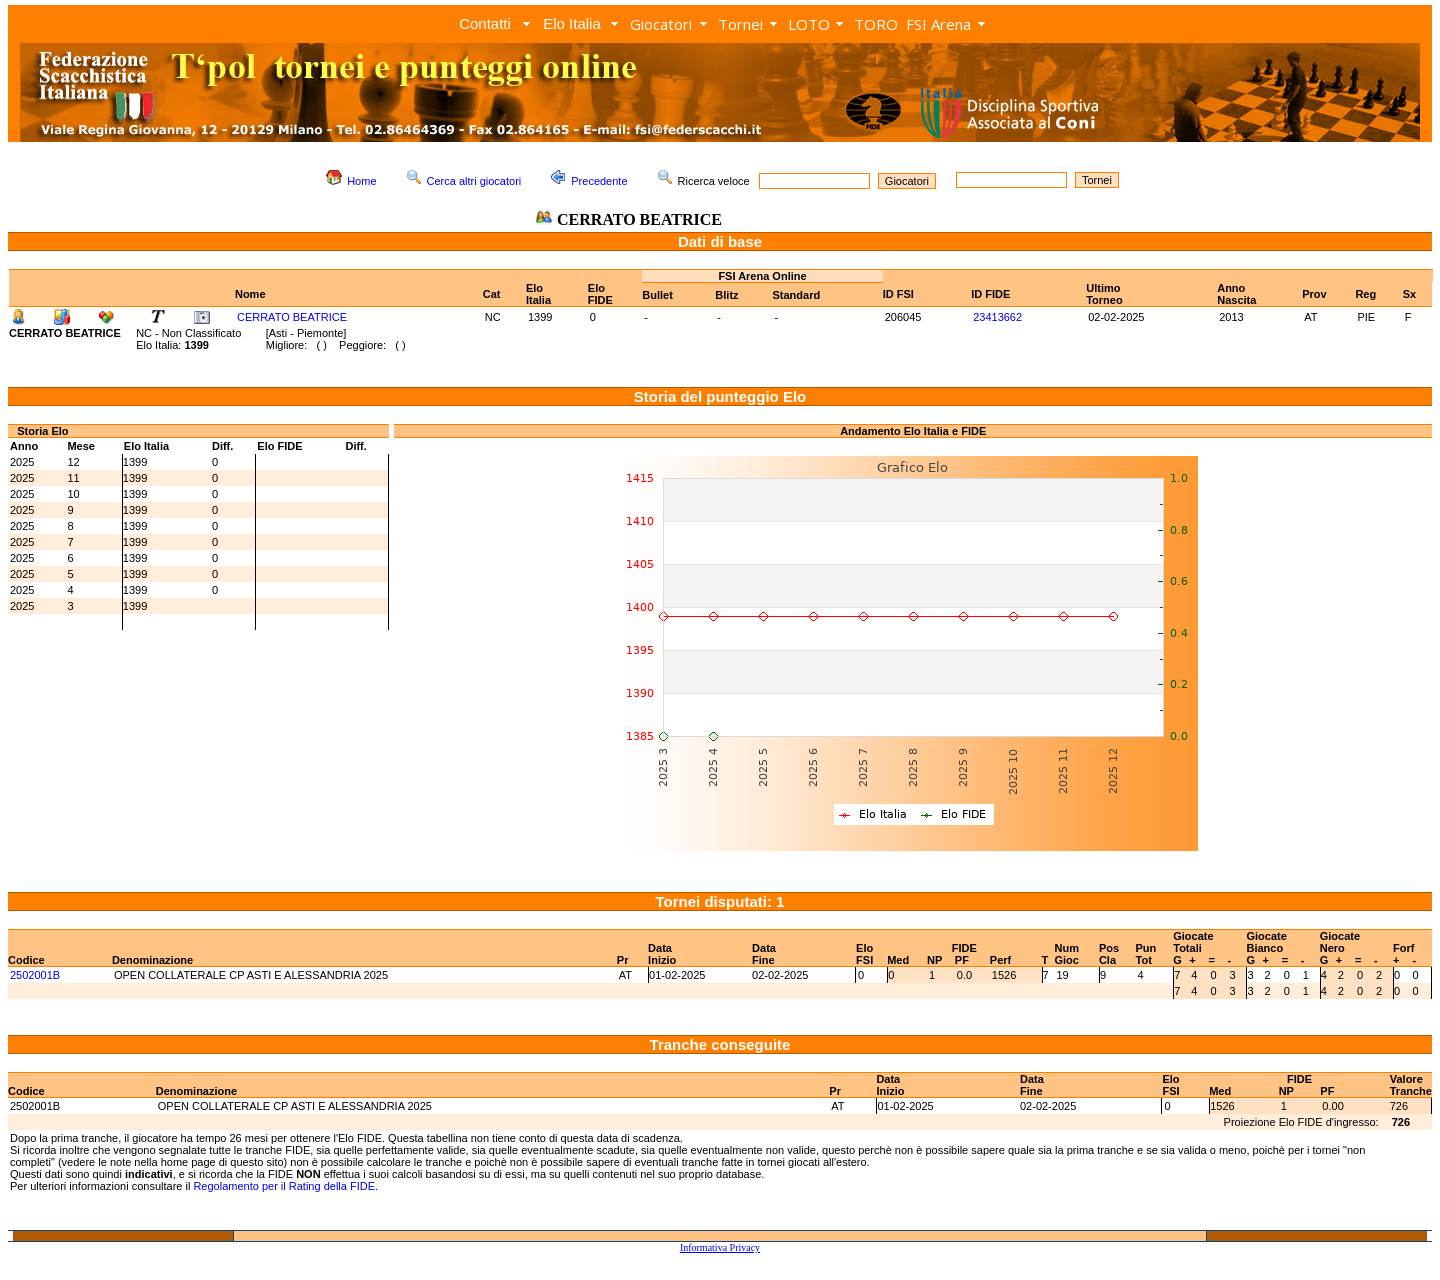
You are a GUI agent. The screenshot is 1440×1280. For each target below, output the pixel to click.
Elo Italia (572, 23)
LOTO (809, 24)
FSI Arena (938, 24)
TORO (876, 24)
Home (361, 181)
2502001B (35, 975)
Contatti (485, 23)
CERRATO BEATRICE (292, 317)
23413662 (997, 317)
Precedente (599, 181)
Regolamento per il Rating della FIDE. (285, 1186)
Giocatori (661, 24)
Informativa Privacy (720, 1247)
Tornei (740, 24)
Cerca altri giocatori (474, 181)
